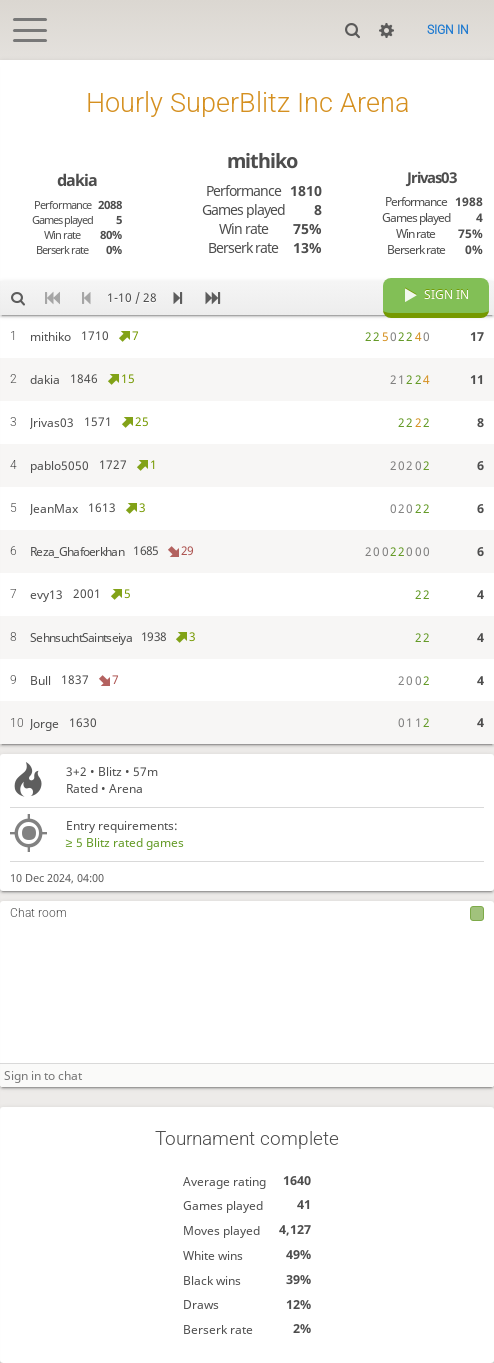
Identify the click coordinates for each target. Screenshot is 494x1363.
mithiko (262, 160)
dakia (77, 180)
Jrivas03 (432, 177)
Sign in (448, 30)
